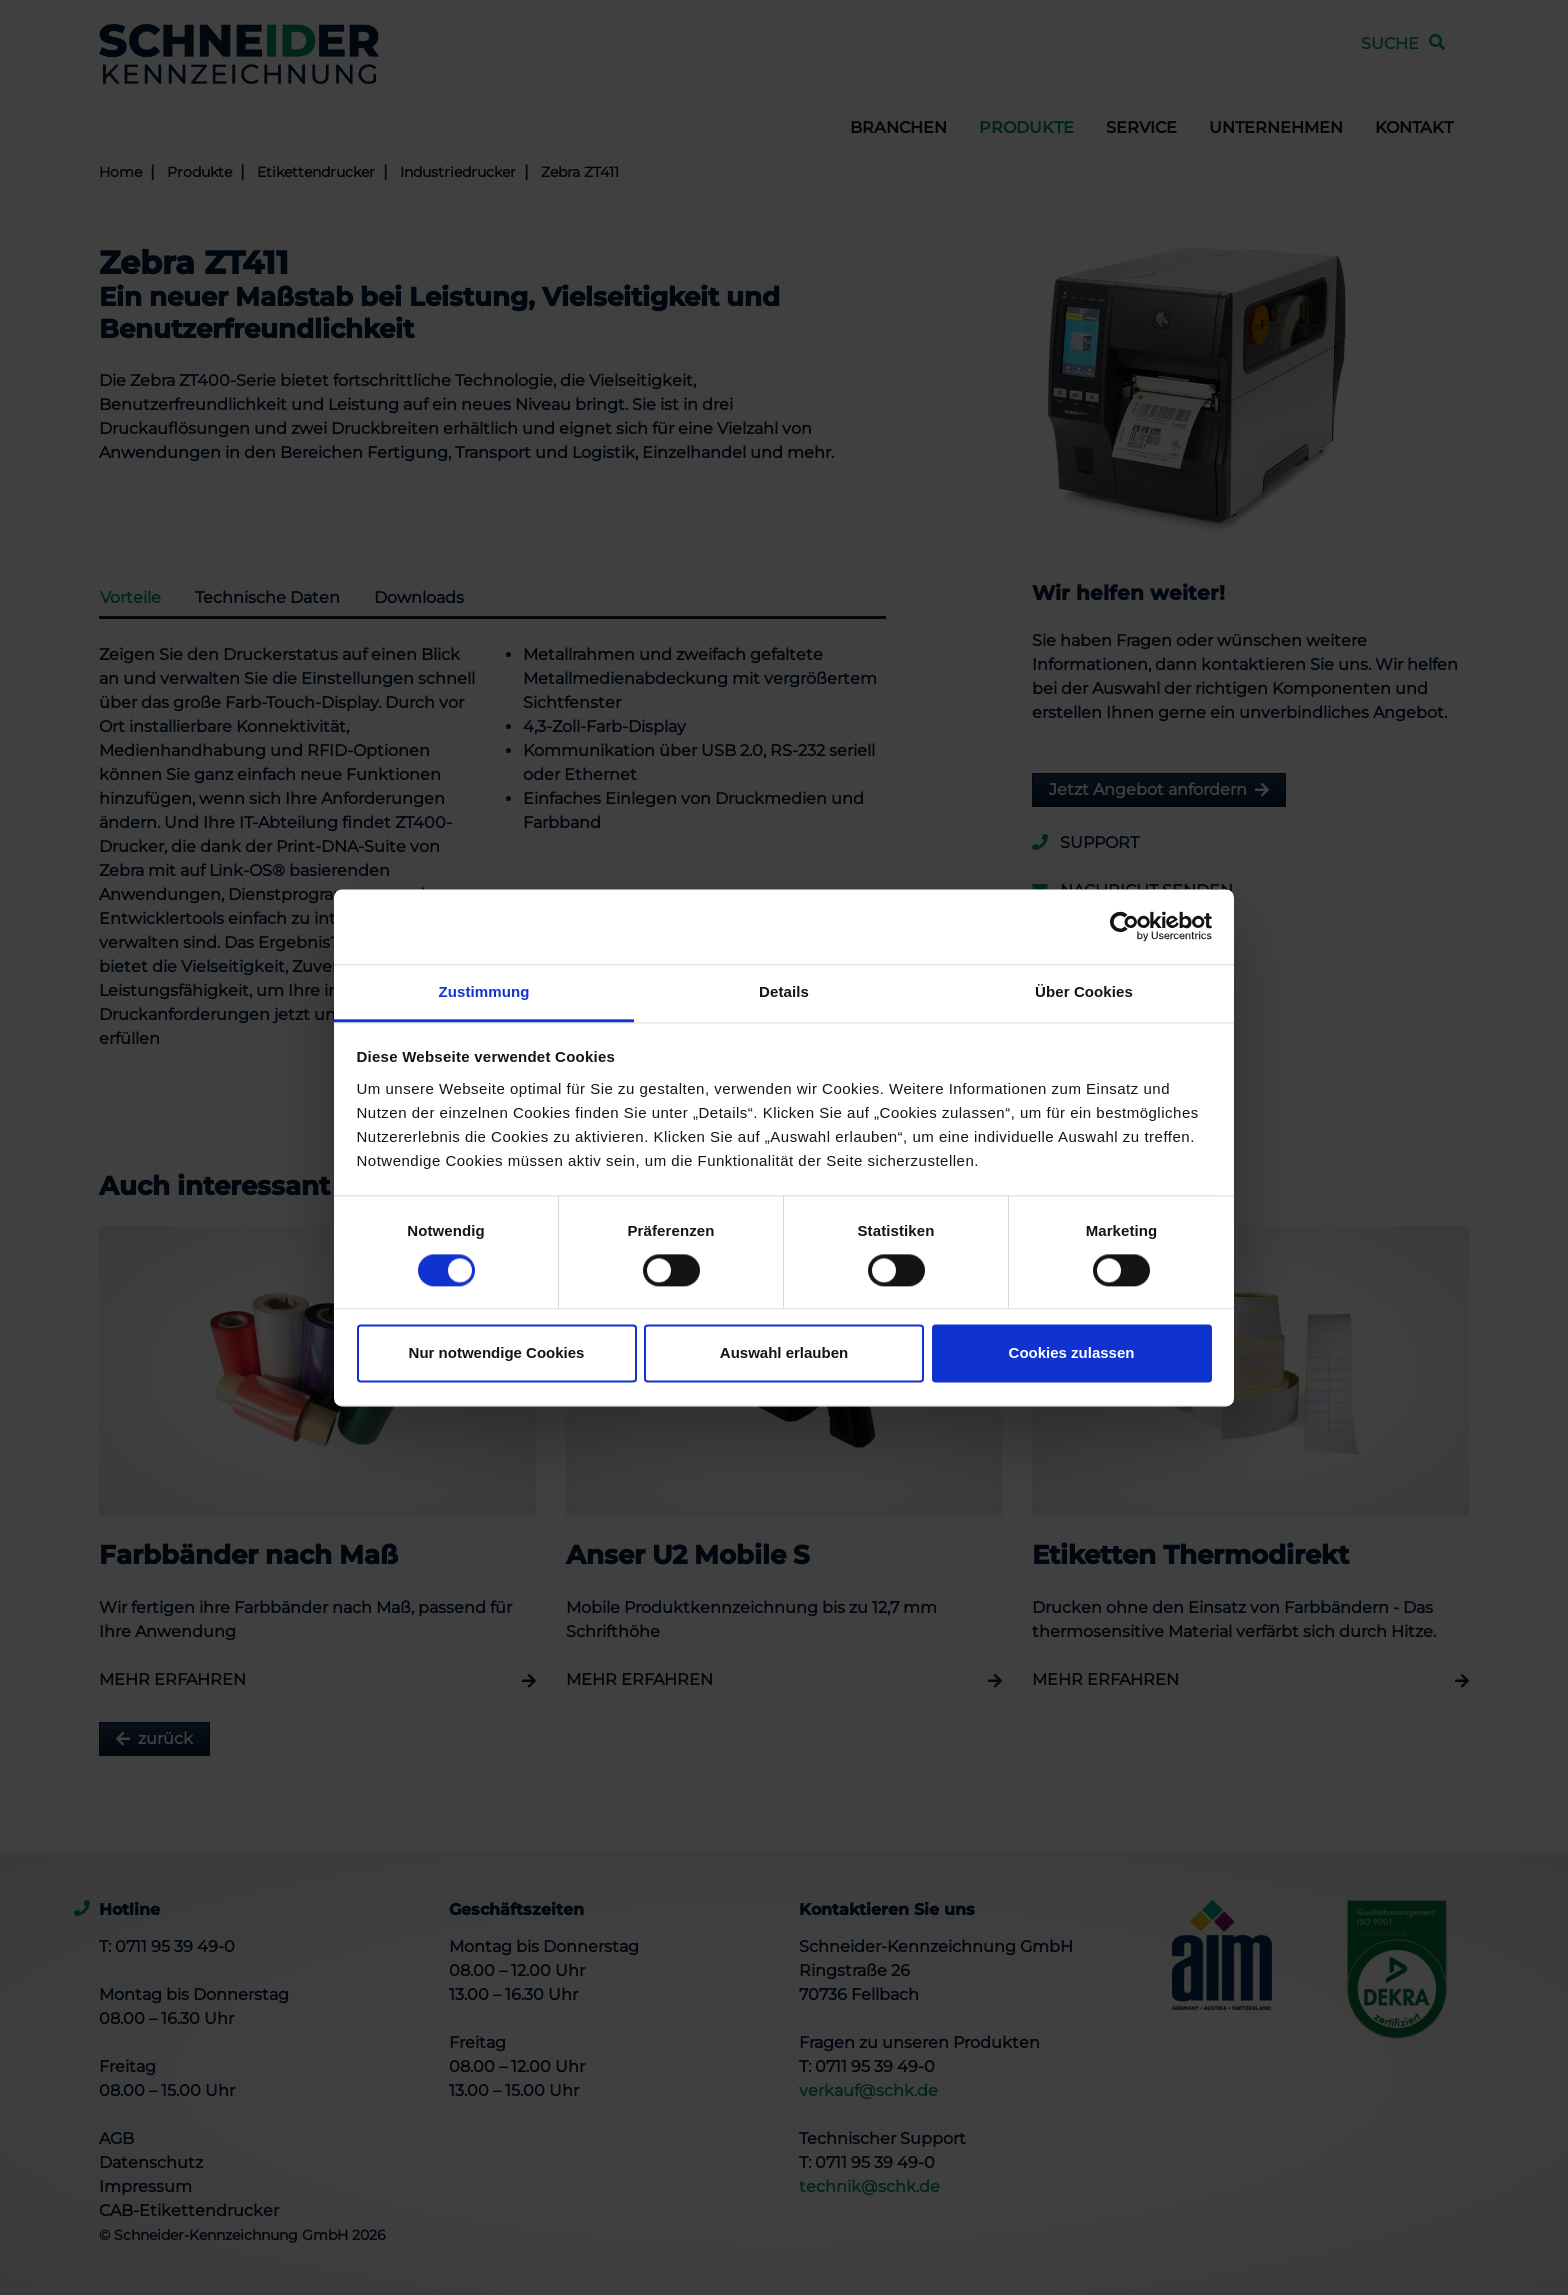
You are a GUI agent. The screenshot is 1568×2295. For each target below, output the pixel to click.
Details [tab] (784, 991)
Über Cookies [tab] (1084, 991)
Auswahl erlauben (784, 1353)
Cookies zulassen (1072, 1353)
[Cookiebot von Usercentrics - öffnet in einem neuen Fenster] (1124, 926)
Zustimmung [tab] (484, 991)
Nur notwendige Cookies (497, 1353)
